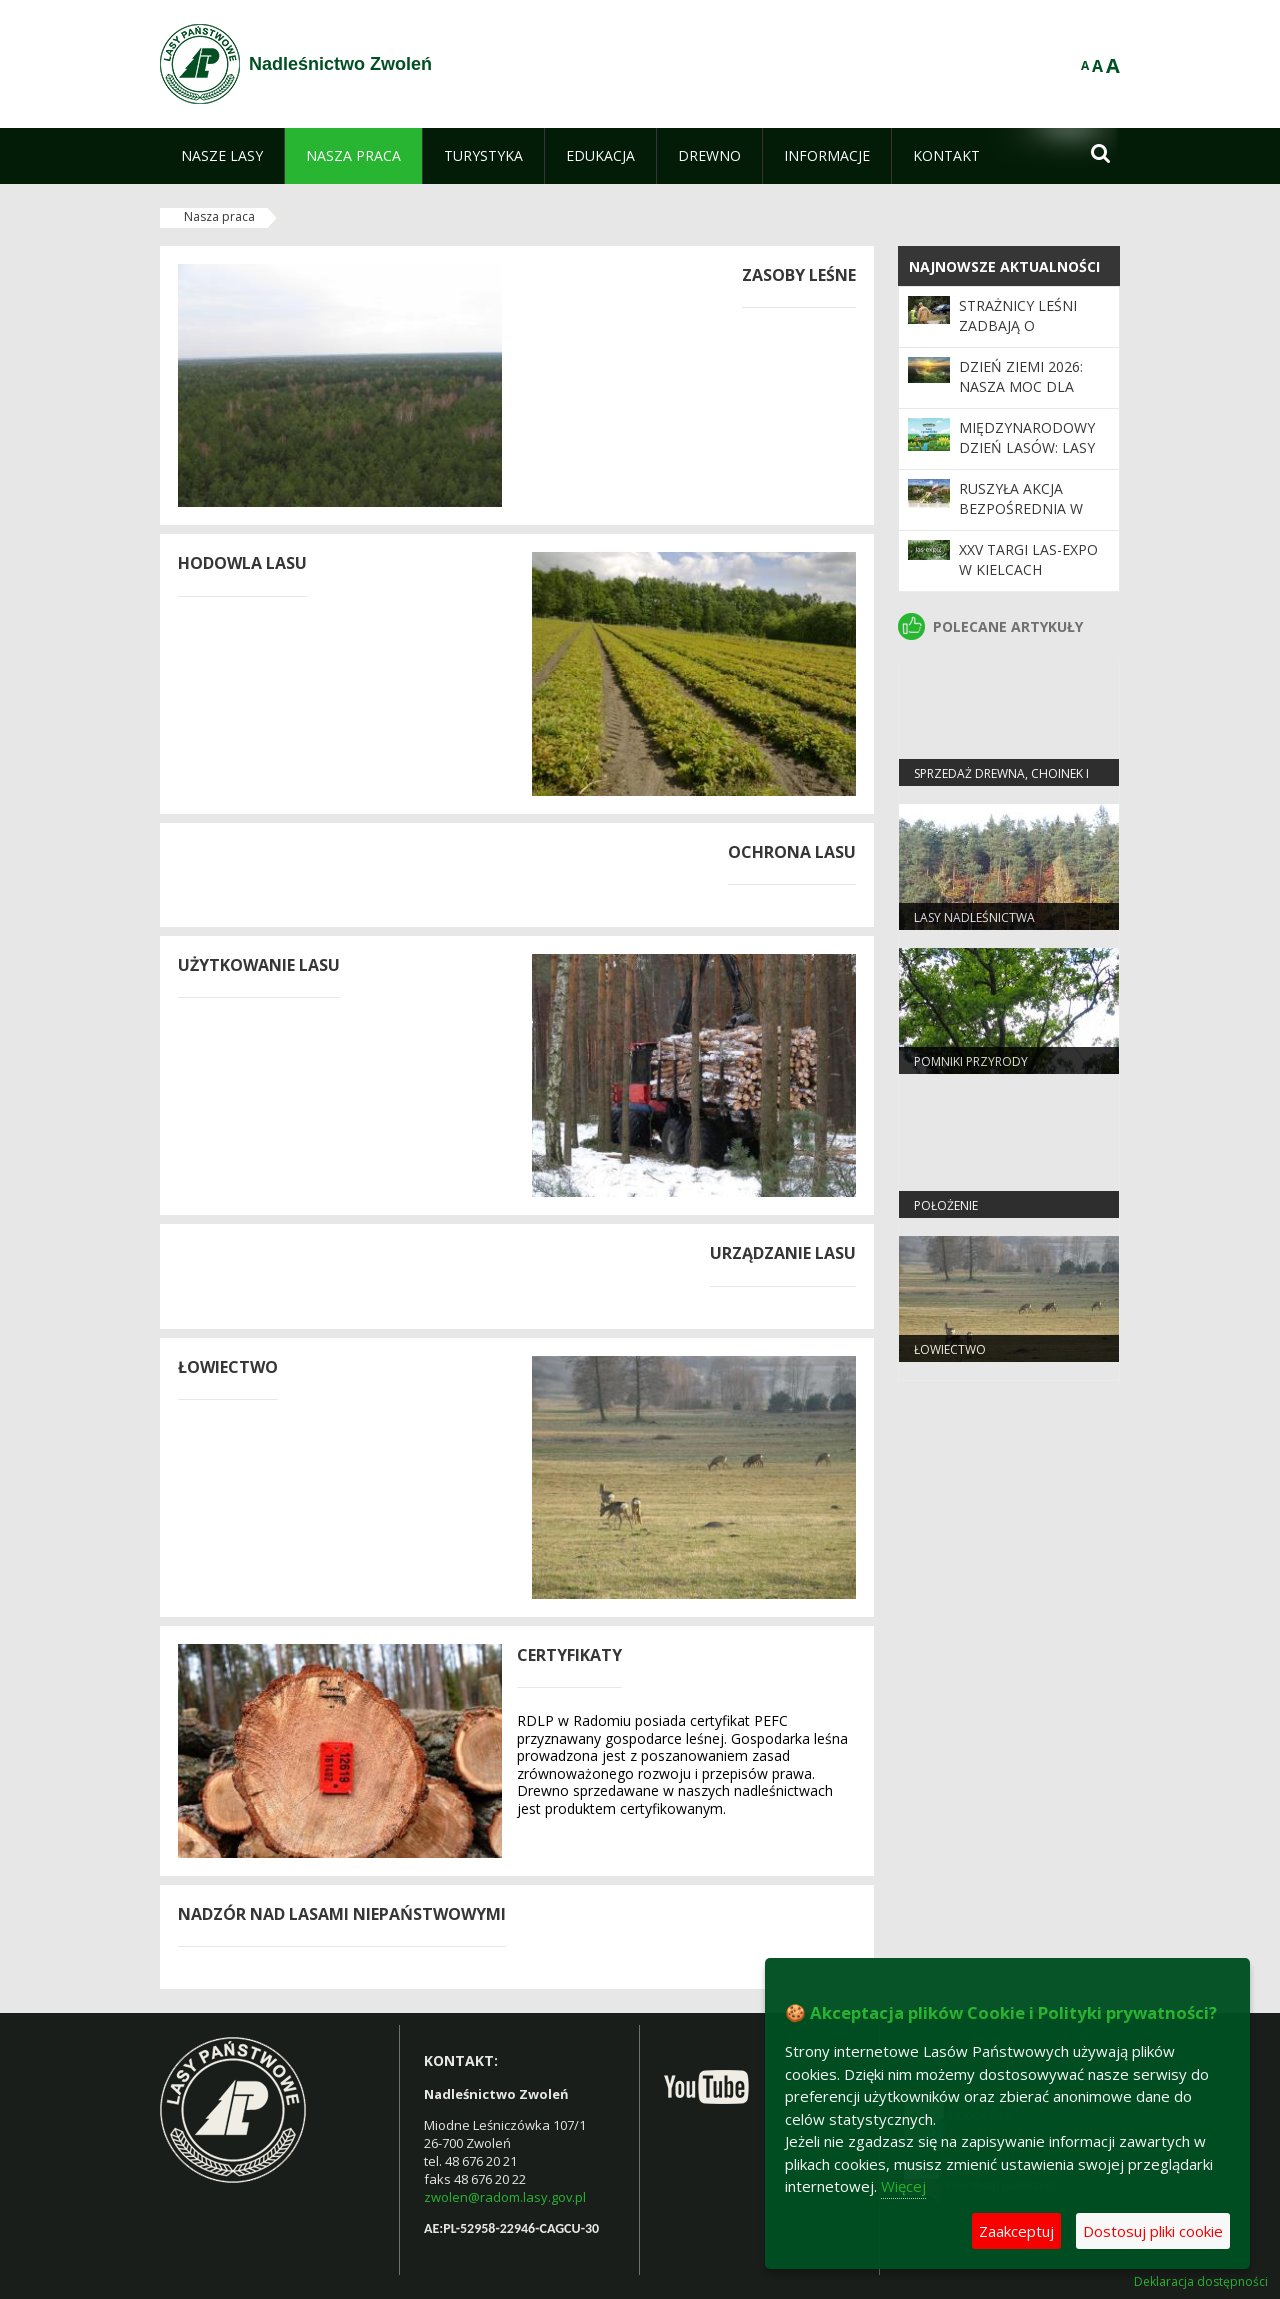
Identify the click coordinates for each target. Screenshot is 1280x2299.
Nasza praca (219, 216)
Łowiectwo (950, 1349)
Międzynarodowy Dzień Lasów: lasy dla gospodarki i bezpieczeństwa (1027, 458)
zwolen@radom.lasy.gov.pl (505, 2197)
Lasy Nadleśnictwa (974, 917)
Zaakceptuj (1016, 2231)
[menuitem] (222, 156)
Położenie (946, 1205)
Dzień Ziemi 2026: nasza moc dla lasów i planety (1021, 387)
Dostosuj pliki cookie (1153, 2231)
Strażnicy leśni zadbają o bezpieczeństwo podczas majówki (1025, 336)
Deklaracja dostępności (1201, 2282)
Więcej (903, 2186)
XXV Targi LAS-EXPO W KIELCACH (1028, 559)
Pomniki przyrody (971, 1061)
